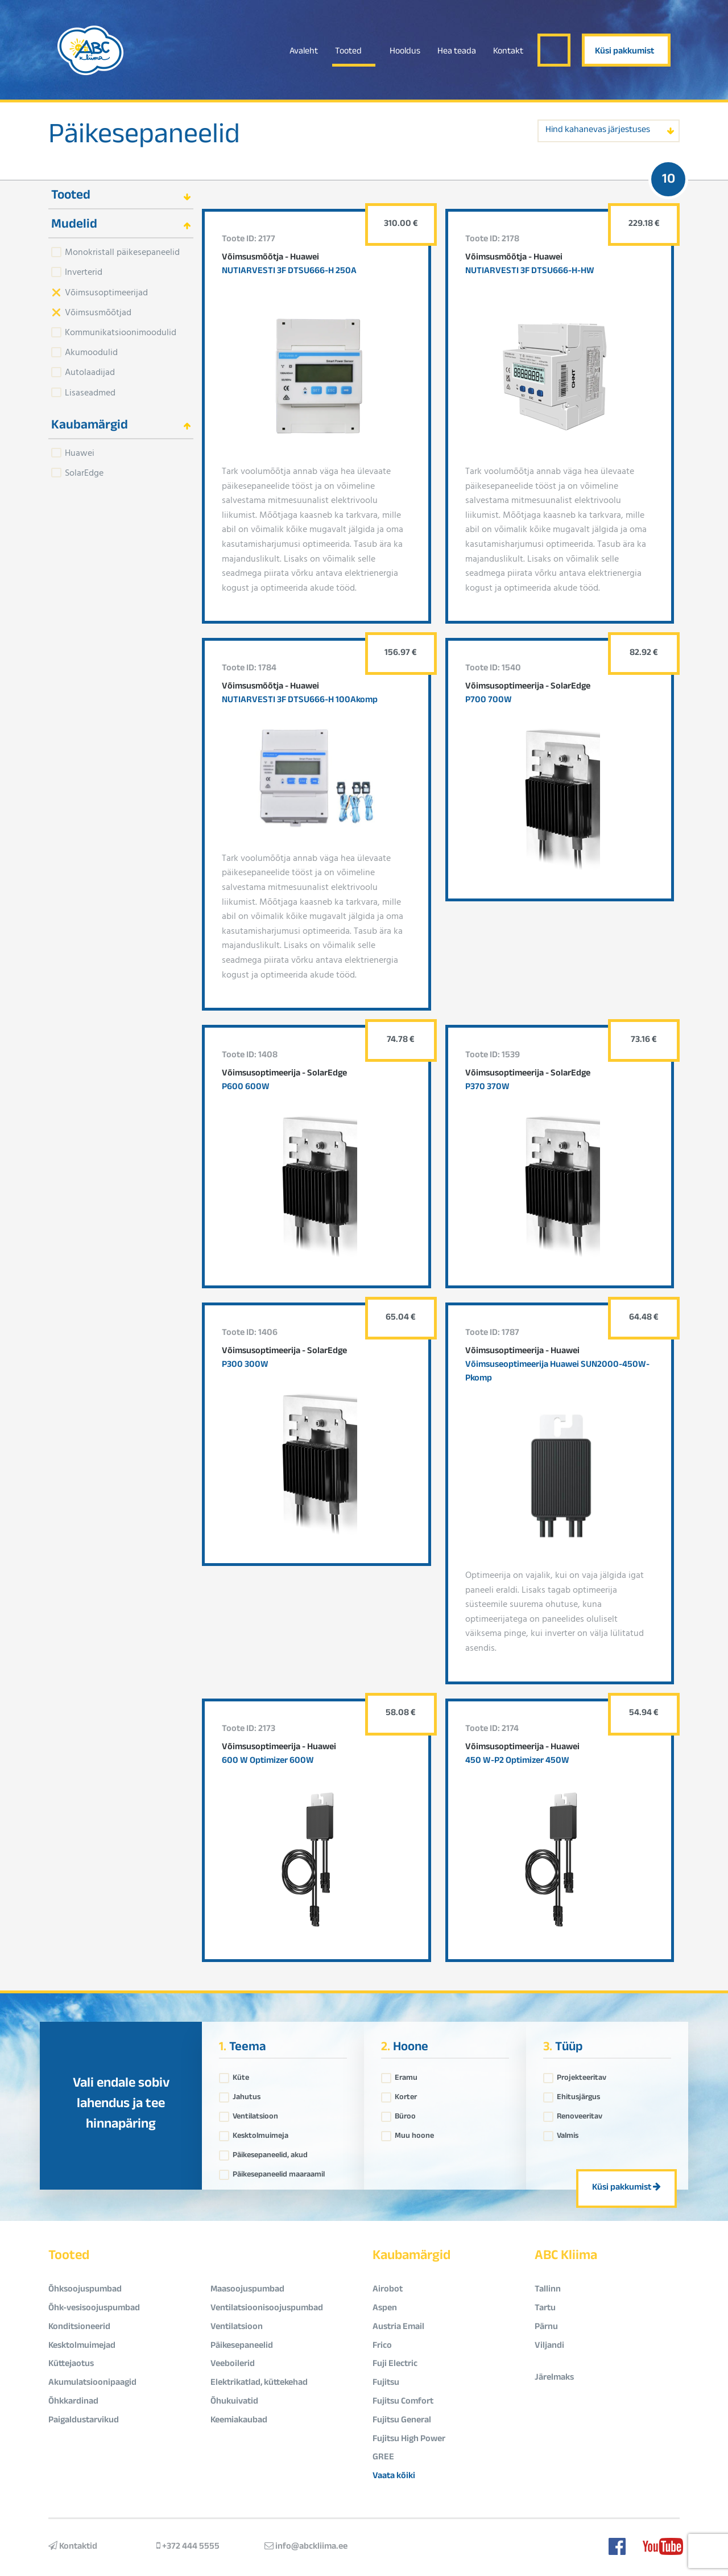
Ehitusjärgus (578, 2094)
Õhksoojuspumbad (85, 2290)
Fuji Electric (395, 2364)
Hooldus (405, 52)
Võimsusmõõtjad (98, 312)
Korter (406, 2094)
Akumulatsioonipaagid (92, 2383)
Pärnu (546, 2327)
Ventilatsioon (255, 2114)
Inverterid (83, 271)
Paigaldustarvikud (83, 2421)
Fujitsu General (402, 2421)
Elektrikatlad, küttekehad (259, 2383)
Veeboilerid (232, 2364)
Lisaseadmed (90, 392)
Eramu (406, 2075)
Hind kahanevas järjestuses (597, 130)
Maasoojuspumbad (247, 2290)
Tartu (545, 2309)
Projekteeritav (581, 2075)
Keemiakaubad (238, 2421)
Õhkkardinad (73, 2402)
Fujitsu (386, 2383)
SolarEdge (84, 472)
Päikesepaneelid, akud (270, 2152)
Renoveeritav (579, 2114)
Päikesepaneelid (144, 137)
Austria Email (398, 2327)
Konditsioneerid (79, 2327)
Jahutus (246, 2094)
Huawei (79, 452)
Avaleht (303, 52)
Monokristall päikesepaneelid (122, 251)
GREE (383, 2458)
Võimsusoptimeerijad (106, 292)
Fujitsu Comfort (403, 2402)
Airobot (388, 2290)
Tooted (348, 52)
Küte (241, 2075)
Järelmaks (554, 2378)
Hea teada (456, 52)
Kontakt (508, 52)
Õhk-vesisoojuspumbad (94, 2309)
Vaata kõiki (394, 2476)
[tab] (120, 194)
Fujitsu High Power (409, 2439)
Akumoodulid (91, 351)
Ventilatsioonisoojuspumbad (266, 2309)
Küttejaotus (71, 2364)
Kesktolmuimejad (81, 2346)
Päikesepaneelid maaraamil (279, 2172)
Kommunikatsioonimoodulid (120, 332)
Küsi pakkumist (624, 52)
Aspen (385, 2309)
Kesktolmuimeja (260, 2133)
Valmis (567, 2133)
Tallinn (548, 2290)
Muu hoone (414, 2133)
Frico (382, 2346)
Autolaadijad (90, 371)
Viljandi (549, 2346)
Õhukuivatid (234, 2402)
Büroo (405, 2114)
